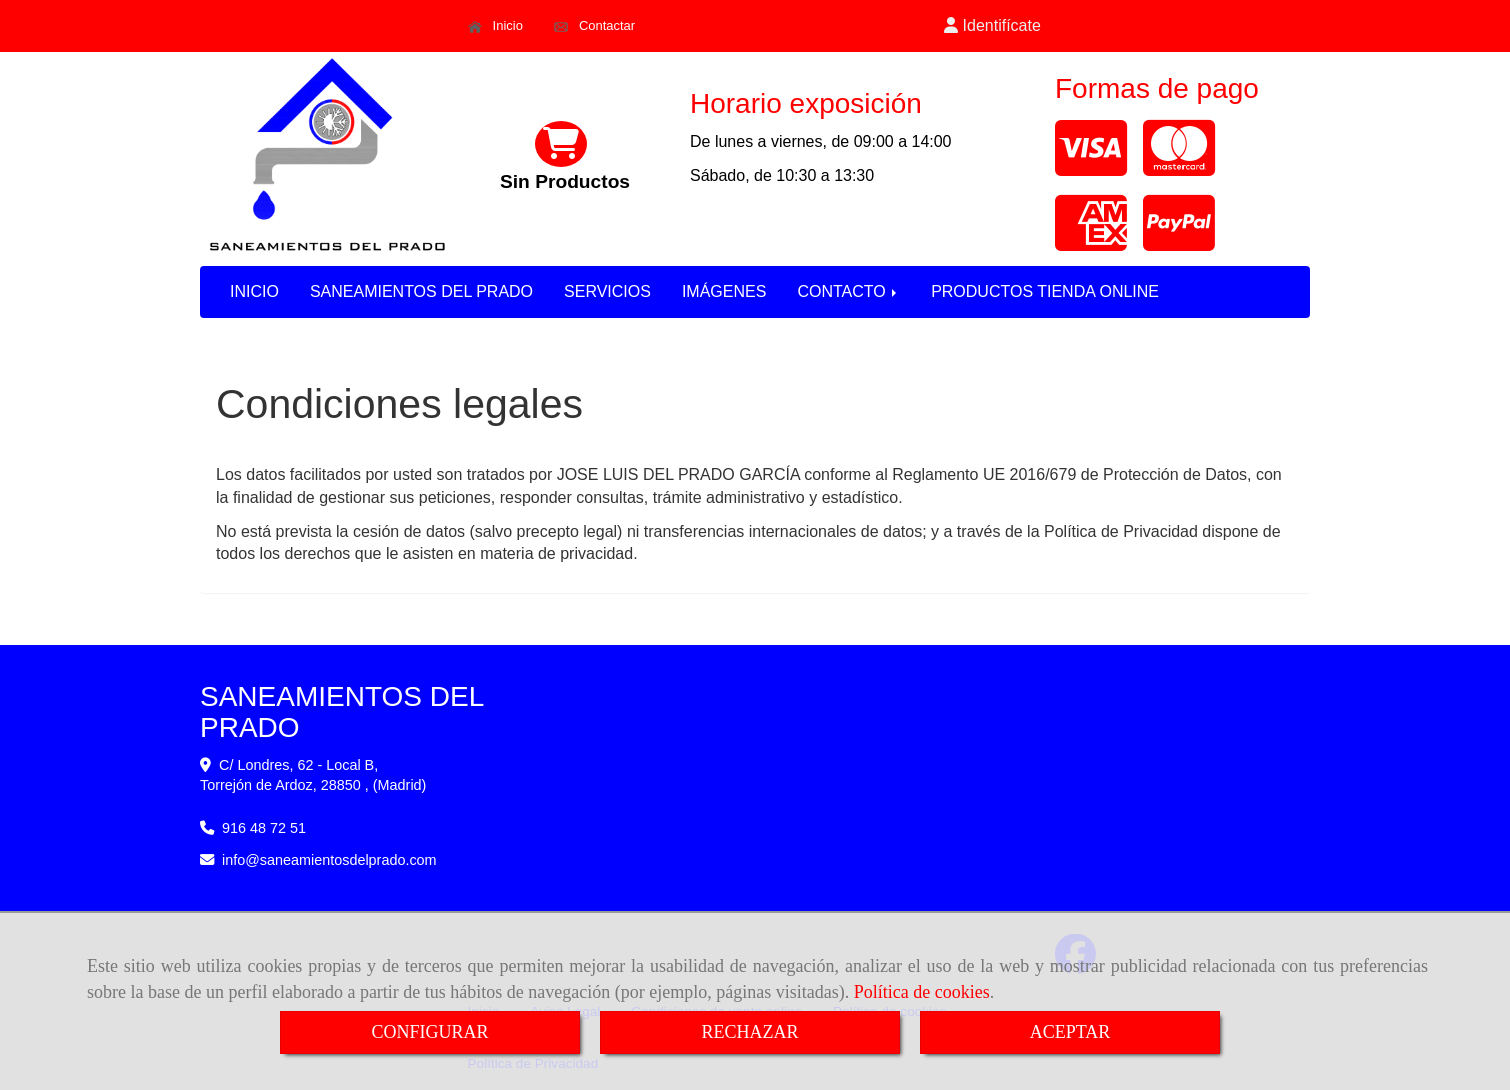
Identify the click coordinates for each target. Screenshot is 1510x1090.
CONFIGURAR (429, 1032)
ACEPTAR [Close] (1070, 1032)
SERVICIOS (607, 291)
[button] (993, 26)
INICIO (254, 291)
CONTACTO (848, 291)
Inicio (495, 26)
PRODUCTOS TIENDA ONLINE (1045, 291)
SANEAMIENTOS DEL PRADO (421, 291)
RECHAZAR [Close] (749, 1032)
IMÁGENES (724, 291)
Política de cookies (922, 992)
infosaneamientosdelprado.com (329, 860)
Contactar (594, 26)
